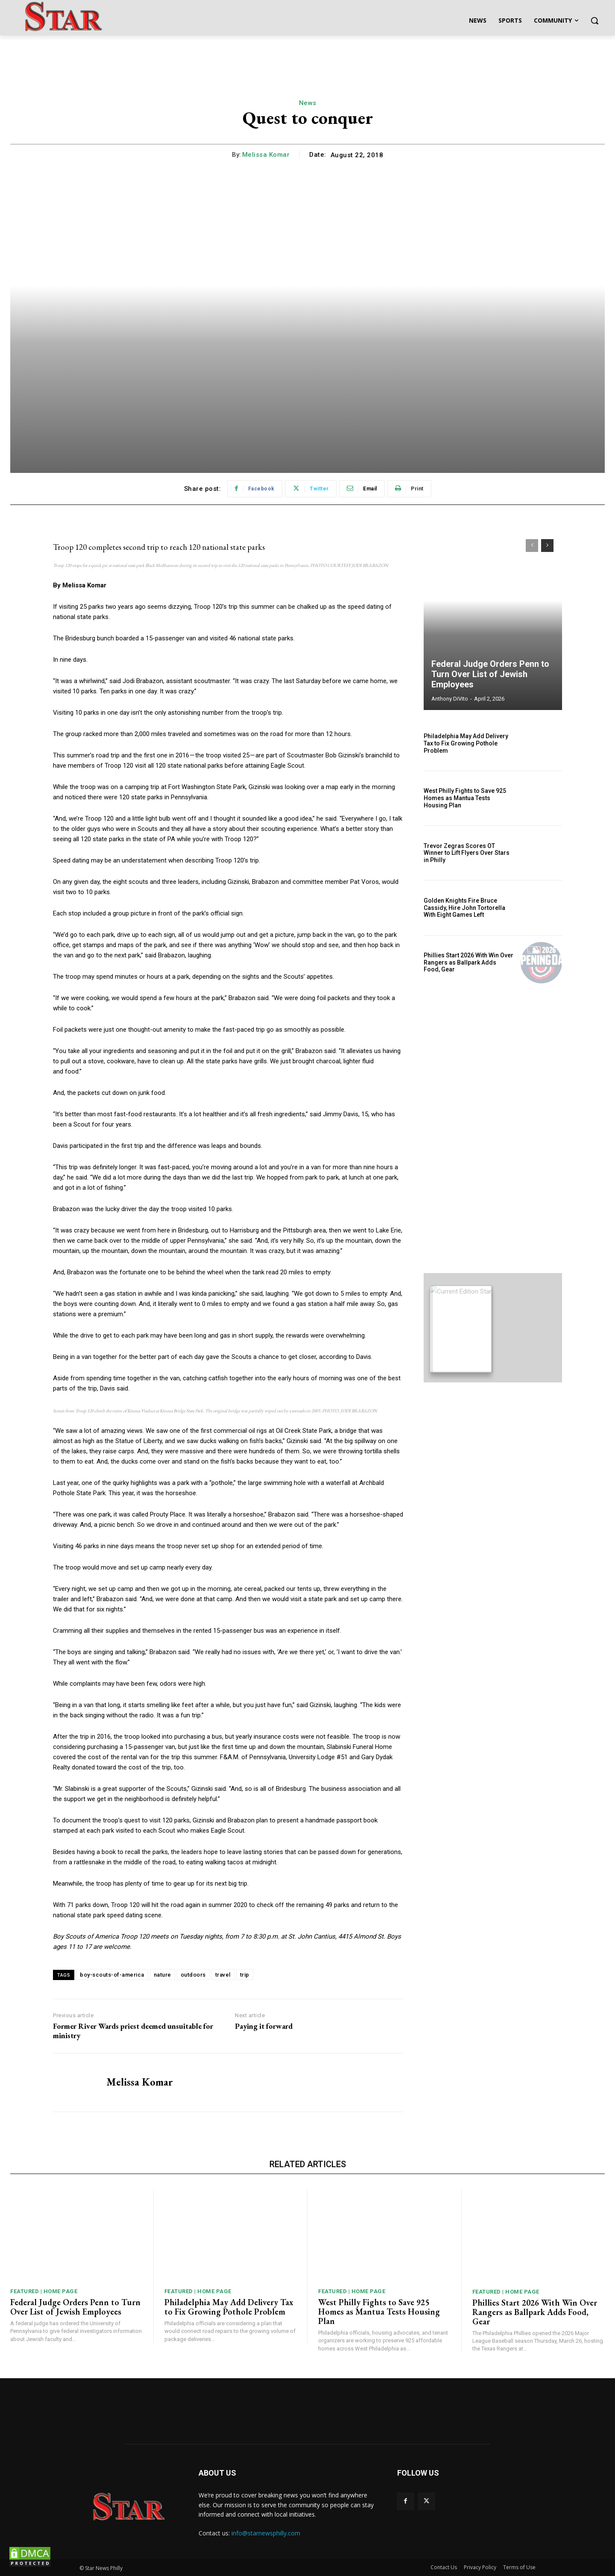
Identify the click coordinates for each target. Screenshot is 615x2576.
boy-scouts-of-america (112, 1975)
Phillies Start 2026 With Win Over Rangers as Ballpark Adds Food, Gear (468, 962)
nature (162, 1975)
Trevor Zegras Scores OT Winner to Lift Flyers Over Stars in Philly (467, 853)
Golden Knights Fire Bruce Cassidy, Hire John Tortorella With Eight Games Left (464, 907)
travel (223, 1975)
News (307, 103)
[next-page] (547, 545)
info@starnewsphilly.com (265, 2533)
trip (244, 1975)
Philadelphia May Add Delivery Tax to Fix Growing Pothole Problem (466, 743)
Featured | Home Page (43, 2291)
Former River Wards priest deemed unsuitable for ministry (133, 2030)
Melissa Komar (266, 154)
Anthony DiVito (449, 698)
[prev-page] (532, 545)
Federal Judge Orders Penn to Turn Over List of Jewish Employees (490, 674)
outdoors (193, 1975)
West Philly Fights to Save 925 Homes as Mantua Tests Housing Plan (465, 798)
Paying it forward (264, 2026)
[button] (594, 20)
